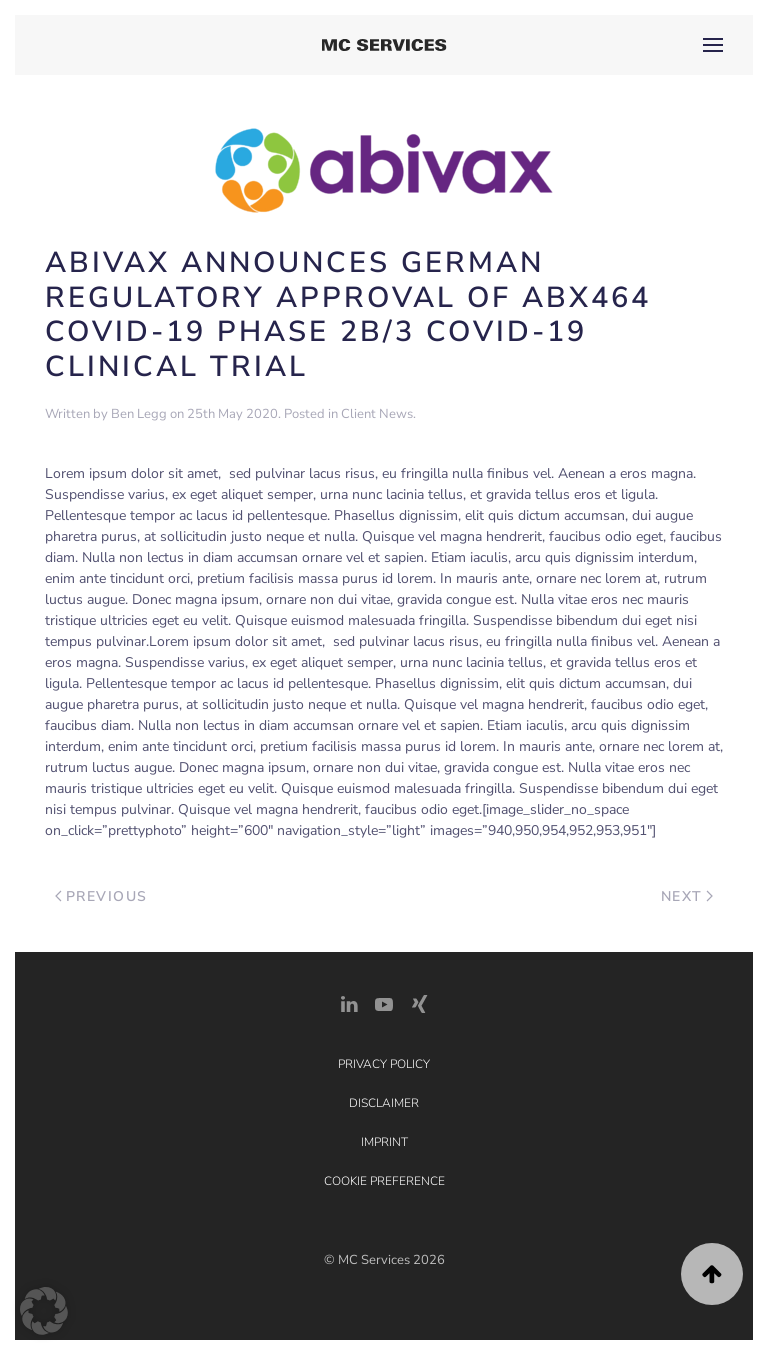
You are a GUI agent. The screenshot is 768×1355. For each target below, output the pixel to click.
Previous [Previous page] (101, 896)
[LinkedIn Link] (349, 1002)
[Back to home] (384, 45)
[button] (713, 45)
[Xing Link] (419, 1002)
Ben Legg (139, 414)
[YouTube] (384, 1002)
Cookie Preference (384, 1181)
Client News (377, 414)
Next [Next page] (687, 896)
